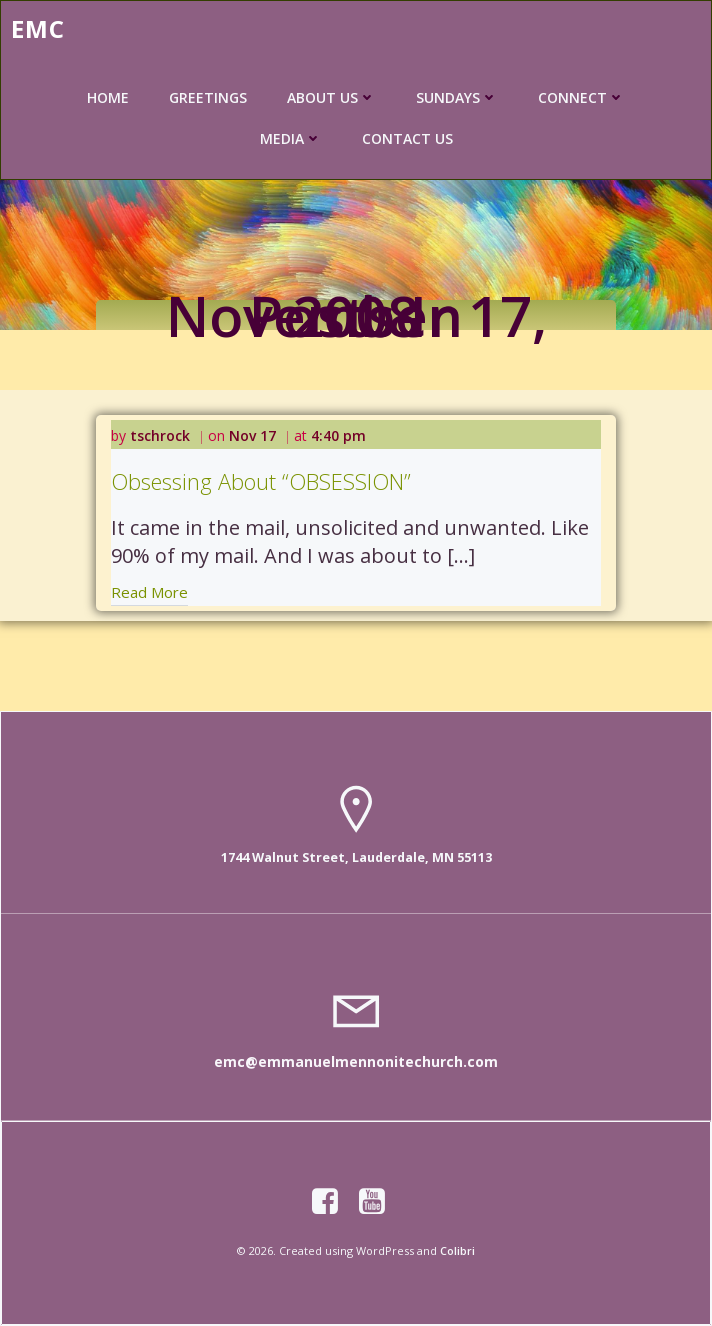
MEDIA (291, 138)
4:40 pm (338, 435)
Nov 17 (252, 435)
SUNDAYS (457, 97)
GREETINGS (208, 97)
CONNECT (581, 97)
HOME (108, 97)
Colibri (457, 1250)
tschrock (160, 435)
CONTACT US (407, 138)
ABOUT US (331, 97)
